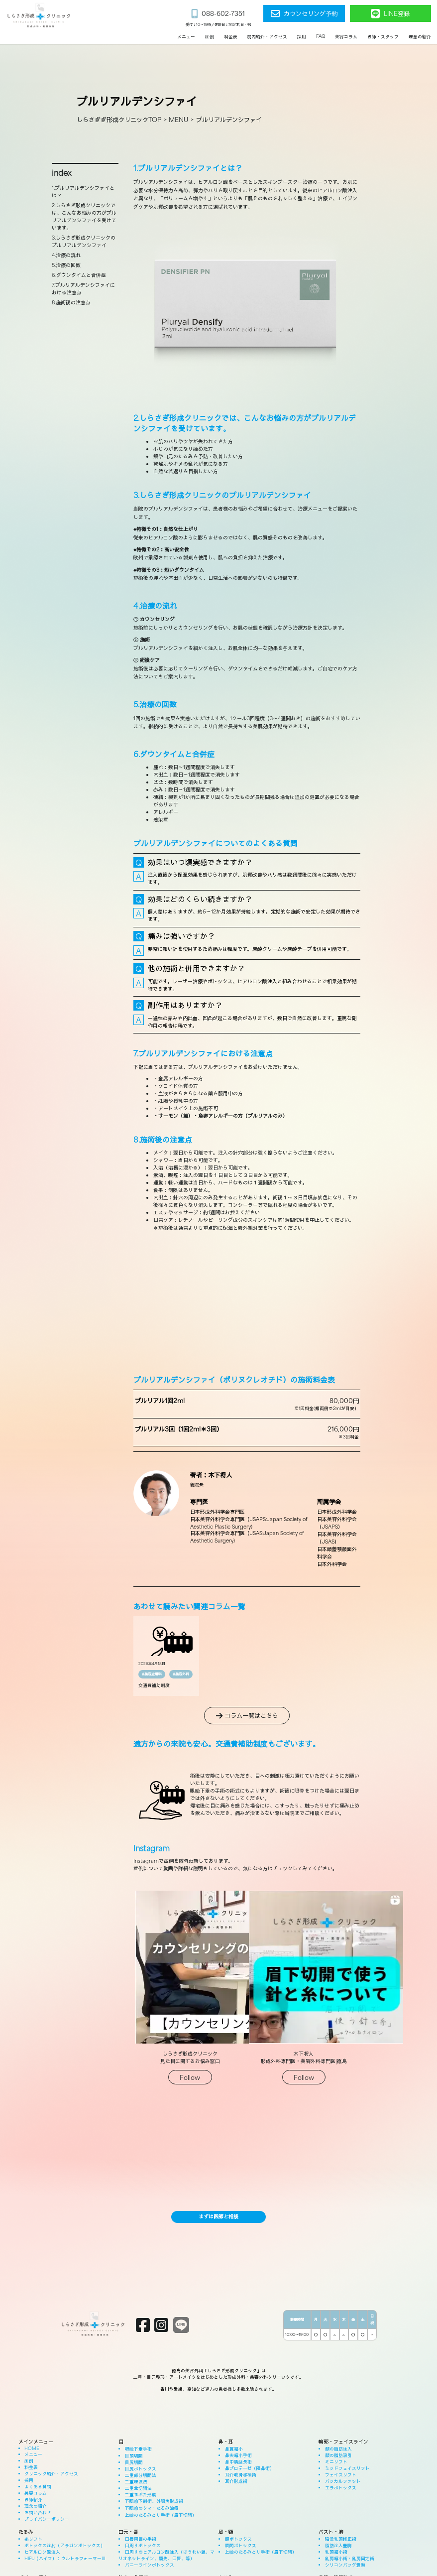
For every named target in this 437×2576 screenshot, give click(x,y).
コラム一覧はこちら (247, 1715)
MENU (178, 119)
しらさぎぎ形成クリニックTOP (119, 119)
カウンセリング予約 (304, 13)
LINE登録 (390, 13)
